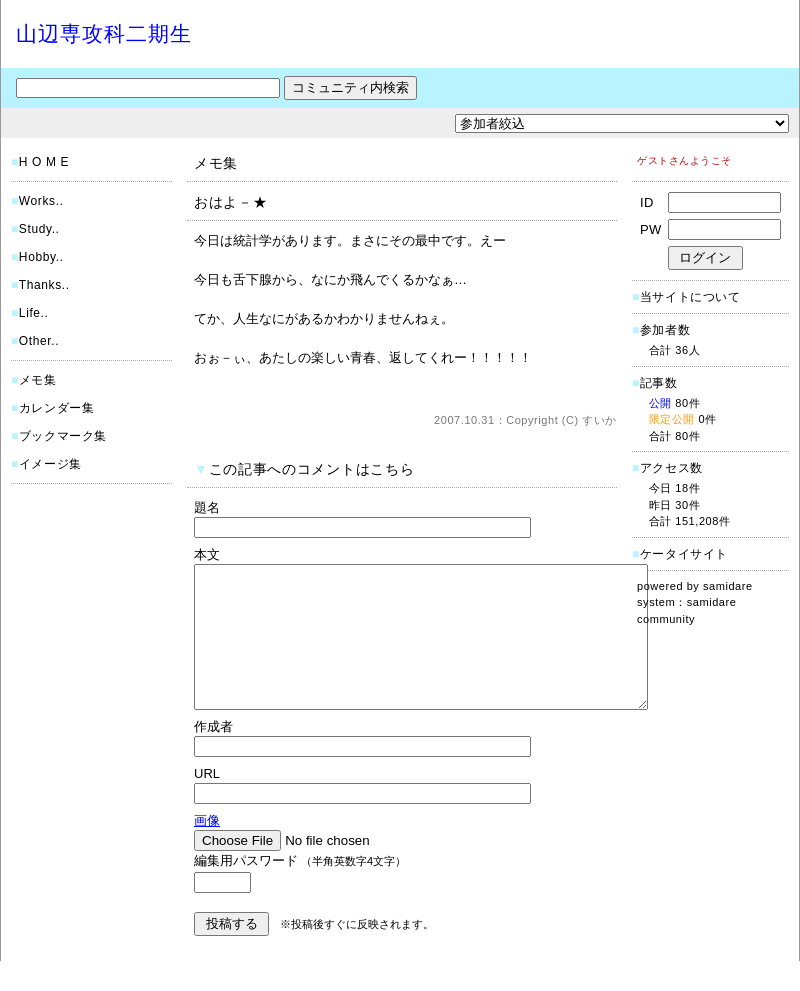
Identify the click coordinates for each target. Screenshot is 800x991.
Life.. (34, 313)
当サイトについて (690, 297)
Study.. (39, 229)
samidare (728, 586)
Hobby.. (41, 257)
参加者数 (661, 330)
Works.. (41, 201)
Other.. (39, 341)
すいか (599, 420)
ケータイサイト (684, 554)
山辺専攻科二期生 (104, 33)
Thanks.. (44, 285)
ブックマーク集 (63, 436)
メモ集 (38, 380)
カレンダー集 (57, 408)
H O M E (44, 162)
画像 (207, 850)
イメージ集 (50, 464)
